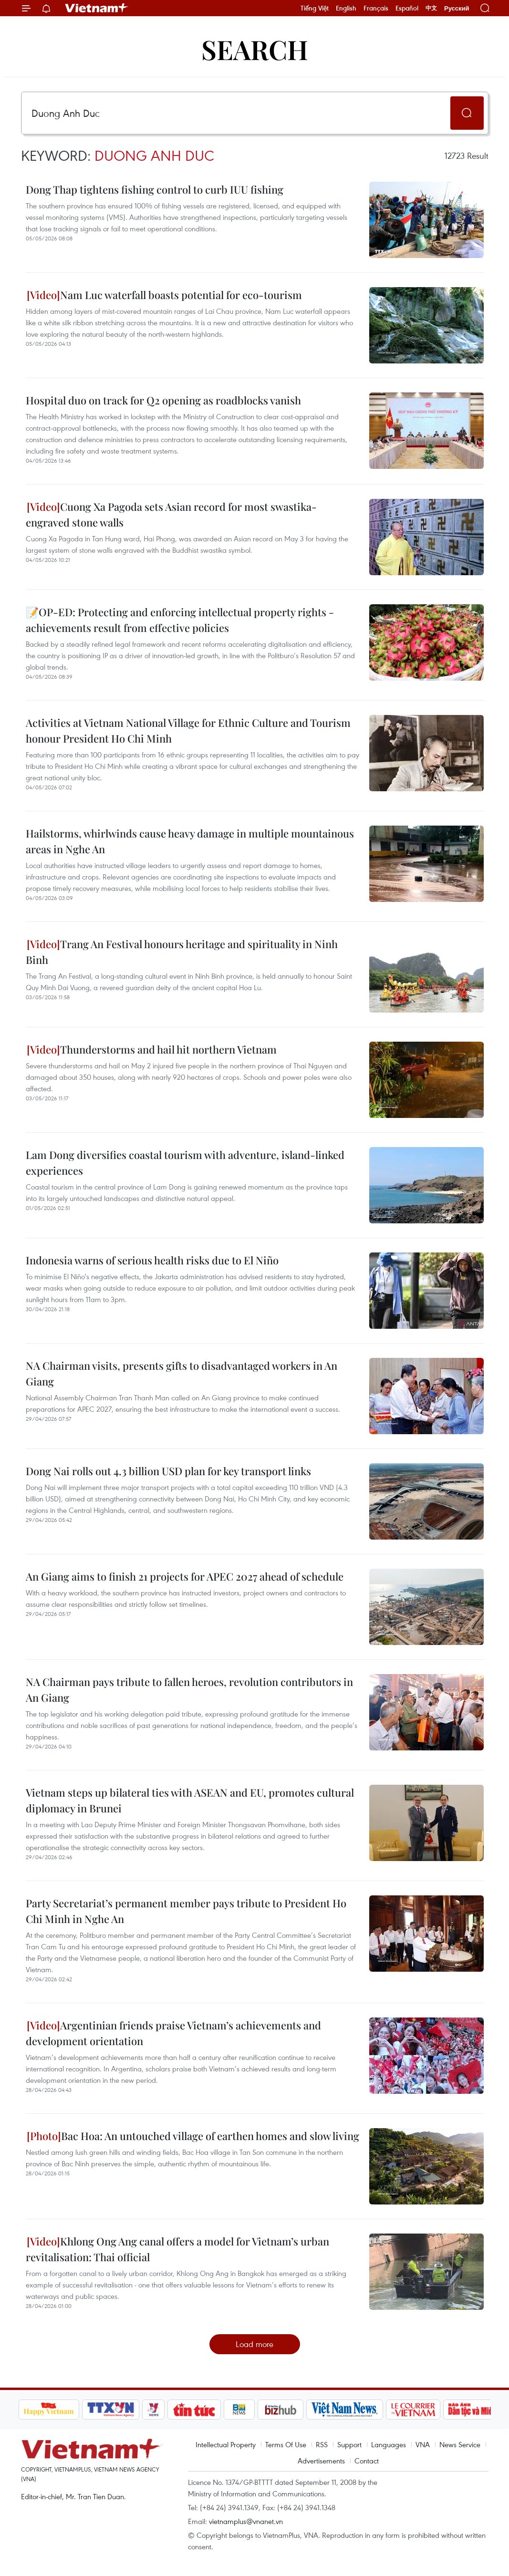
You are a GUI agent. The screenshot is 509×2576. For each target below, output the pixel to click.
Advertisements (321, 2460)
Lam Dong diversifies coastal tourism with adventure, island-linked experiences (185, 1163)
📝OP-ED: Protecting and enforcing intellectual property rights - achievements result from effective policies (180, 620)
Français (376, 8)
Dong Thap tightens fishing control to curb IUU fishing (154, 189)
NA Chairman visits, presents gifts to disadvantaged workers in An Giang (181, 1373)
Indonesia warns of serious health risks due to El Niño (152, 1260)
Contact (366, 2460)
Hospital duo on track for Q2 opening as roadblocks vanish (163, 400)
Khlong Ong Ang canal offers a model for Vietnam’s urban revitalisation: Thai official (177, 2249)
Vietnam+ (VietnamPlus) (97, 8)
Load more (254, 2343)
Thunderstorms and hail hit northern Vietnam (152, 1049)
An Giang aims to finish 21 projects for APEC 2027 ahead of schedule (184, 1576)
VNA (423, 2444)
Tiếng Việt (315, 8)
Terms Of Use (285, 2444)
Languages (388, 2444)
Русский (456, 8)
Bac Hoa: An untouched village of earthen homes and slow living (193, 2136)
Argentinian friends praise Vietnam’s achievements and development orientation (173, 2033)
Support (349, 2444)
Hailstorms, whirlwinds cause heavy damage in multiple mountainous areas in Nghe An (190, 841)
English (346, 8)
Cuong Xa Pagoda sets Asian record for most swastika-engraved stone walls (171, 514)
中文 (431, 8)
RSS (322, 2444)
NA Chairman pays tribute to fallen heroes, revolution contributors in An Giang (189, 1690)
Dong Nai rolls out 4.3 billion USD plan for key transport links (168, 1471)
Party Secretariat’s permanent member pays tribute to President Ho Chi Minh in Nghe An (186, 1911)
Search (254, 49)
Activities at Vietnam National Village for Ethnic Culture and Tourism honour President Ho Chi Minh (188, 730)
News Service (459, 2444)
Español (406, 8)
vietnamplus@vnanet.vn (246, 2521)
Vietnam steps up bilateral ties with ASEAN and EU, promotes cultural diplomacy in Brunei (190, 1800)
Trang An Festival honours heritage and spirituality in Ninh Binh (182, 952)
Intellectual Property (226, 2444)
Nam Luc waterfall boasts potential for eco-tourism (164, 295)
